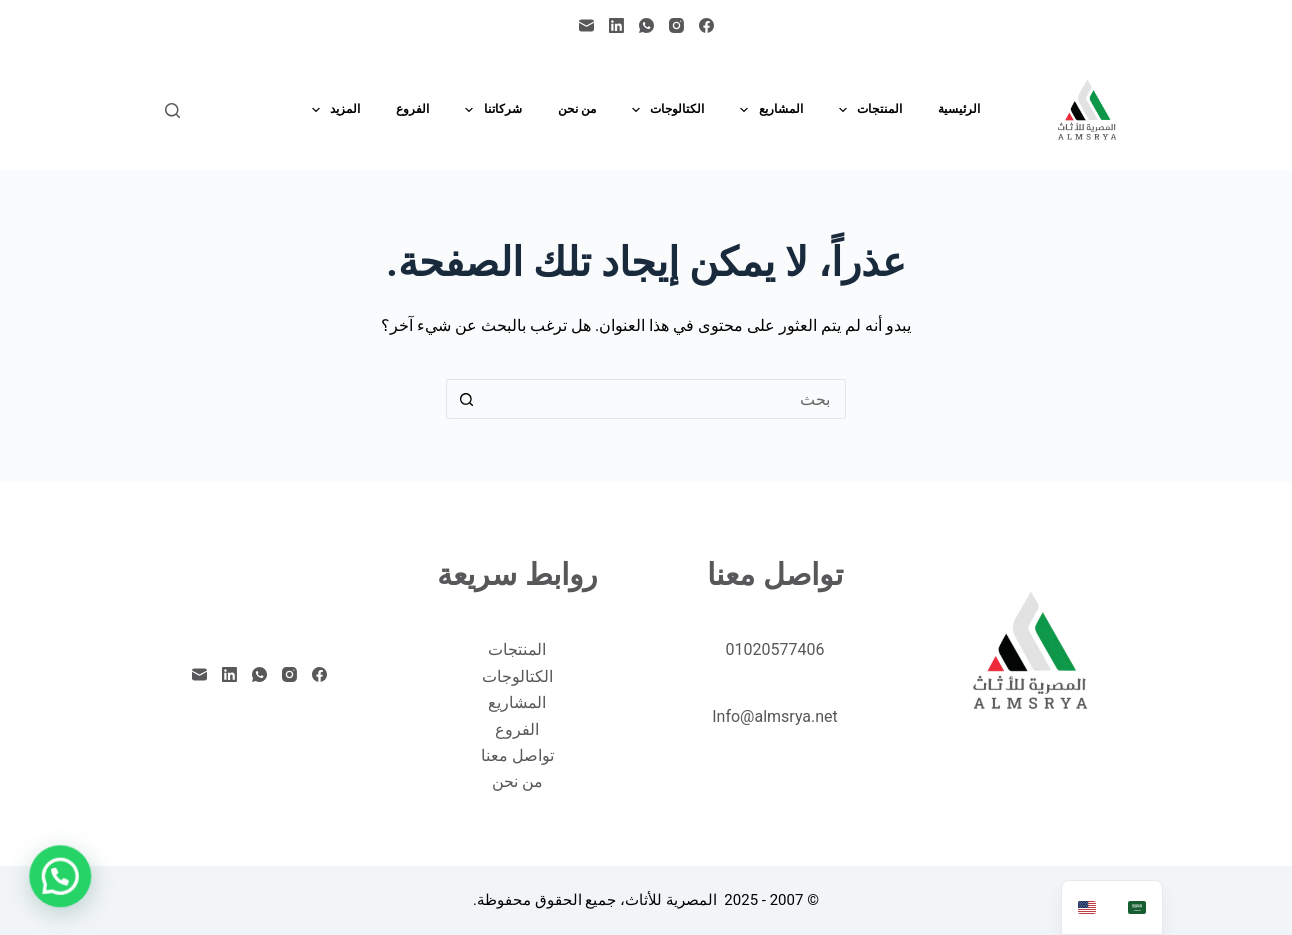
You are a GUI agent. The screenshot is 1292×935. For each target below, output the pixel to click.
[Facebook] (706, 25)
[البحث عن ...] (666, 399)
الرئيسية (959, 109)
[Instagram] (676, 25)
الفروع (412, 109)
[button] (63, 874)
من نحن (577, 109)
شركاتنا (489, 110)
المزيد (332, 110)
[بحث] (172, 110)
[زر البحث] (466, 399)
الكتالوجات (664, 110)
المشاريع (767, 110)
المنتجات (866, 110)
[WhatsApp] (646, 25)
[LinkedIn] (616, 25)
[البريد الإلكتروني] (586, 25)
